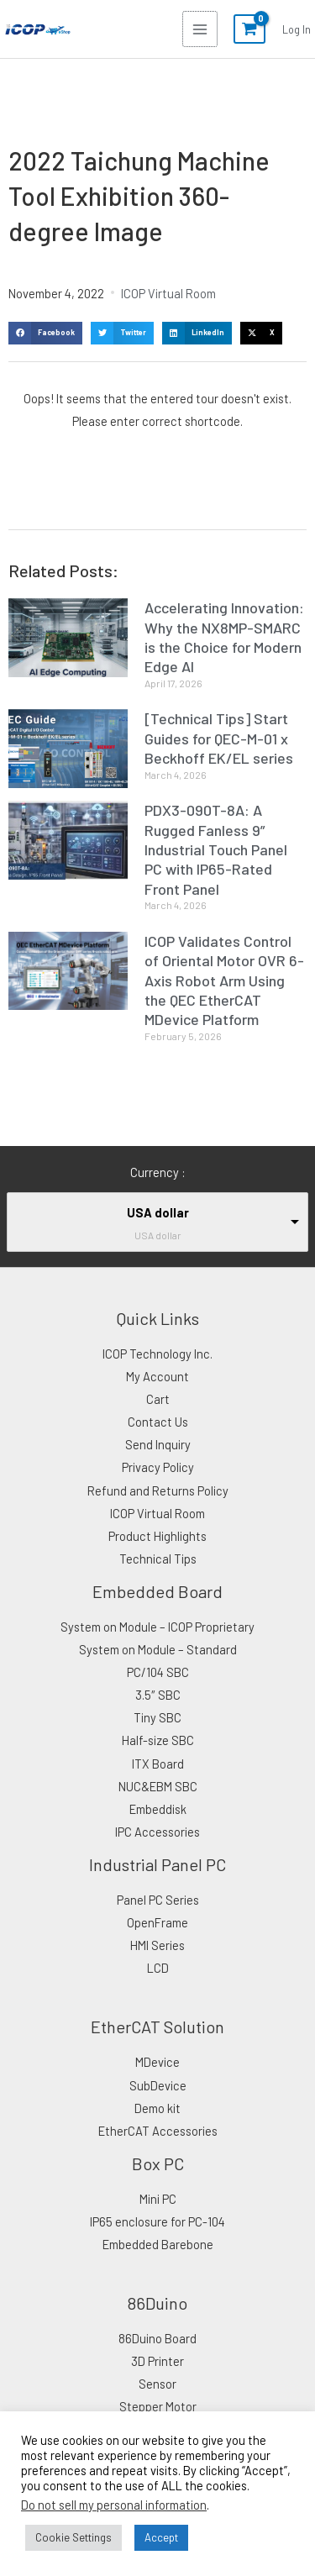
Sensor (157, 2383)
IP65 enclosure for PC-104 (157, 2221)
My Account (157, 1376)
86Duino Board (157, 2338)
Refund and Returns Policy (157, 1490)
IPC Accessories (157, 1831)
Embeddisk (157, 1808)
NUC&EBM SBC (157, 1786)
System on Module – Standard (158, 1649)
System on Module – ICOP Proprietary (157, 1626)
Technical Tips (158, 1558)
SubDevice (157, 2085)
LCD (158, 1967)
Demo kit (157, 2108)
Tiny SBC (157, 1717)
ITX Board (158, 1763)
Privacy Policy (158, 1467)
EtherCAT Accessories (158, 2130)
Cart (158, 1398)
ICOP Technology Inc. (157, 1353)
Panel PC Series (158, 1899)
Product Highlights (157, 1535)
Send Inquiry (158, 1444)
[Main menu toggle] (200, 28)
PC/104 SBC (158, 1672)
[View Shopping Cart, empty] (249, 29)
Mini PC (157, 2198)
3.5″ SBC (158, 1694)
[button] (45, 333)
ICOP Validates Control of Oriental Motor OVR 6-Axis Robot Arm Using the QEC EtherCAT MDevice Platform (224, 980)
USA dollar (158, 1212)
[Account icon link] (296, 29)
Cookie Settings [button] (73, 2537)
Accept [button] (161, 2537)
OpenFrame (157, 1922)
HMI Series (157, 1945)
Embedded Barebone (157, 2244)
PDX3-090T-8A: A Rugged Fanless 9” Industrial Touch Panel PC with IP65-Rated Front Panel (215, 849)
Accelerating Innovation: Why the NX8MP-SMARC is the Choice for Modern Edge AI (224, 637)
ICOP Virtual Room (168, 293)
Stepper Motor (158, 2406)
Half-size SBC (158, 1740)
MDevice (157, 2061)
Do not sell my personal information (114, 2504)
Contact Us (158, 1421)
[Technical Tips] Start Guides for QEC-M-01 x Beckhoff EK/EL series (218, 738)
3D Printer (157, 2360)
